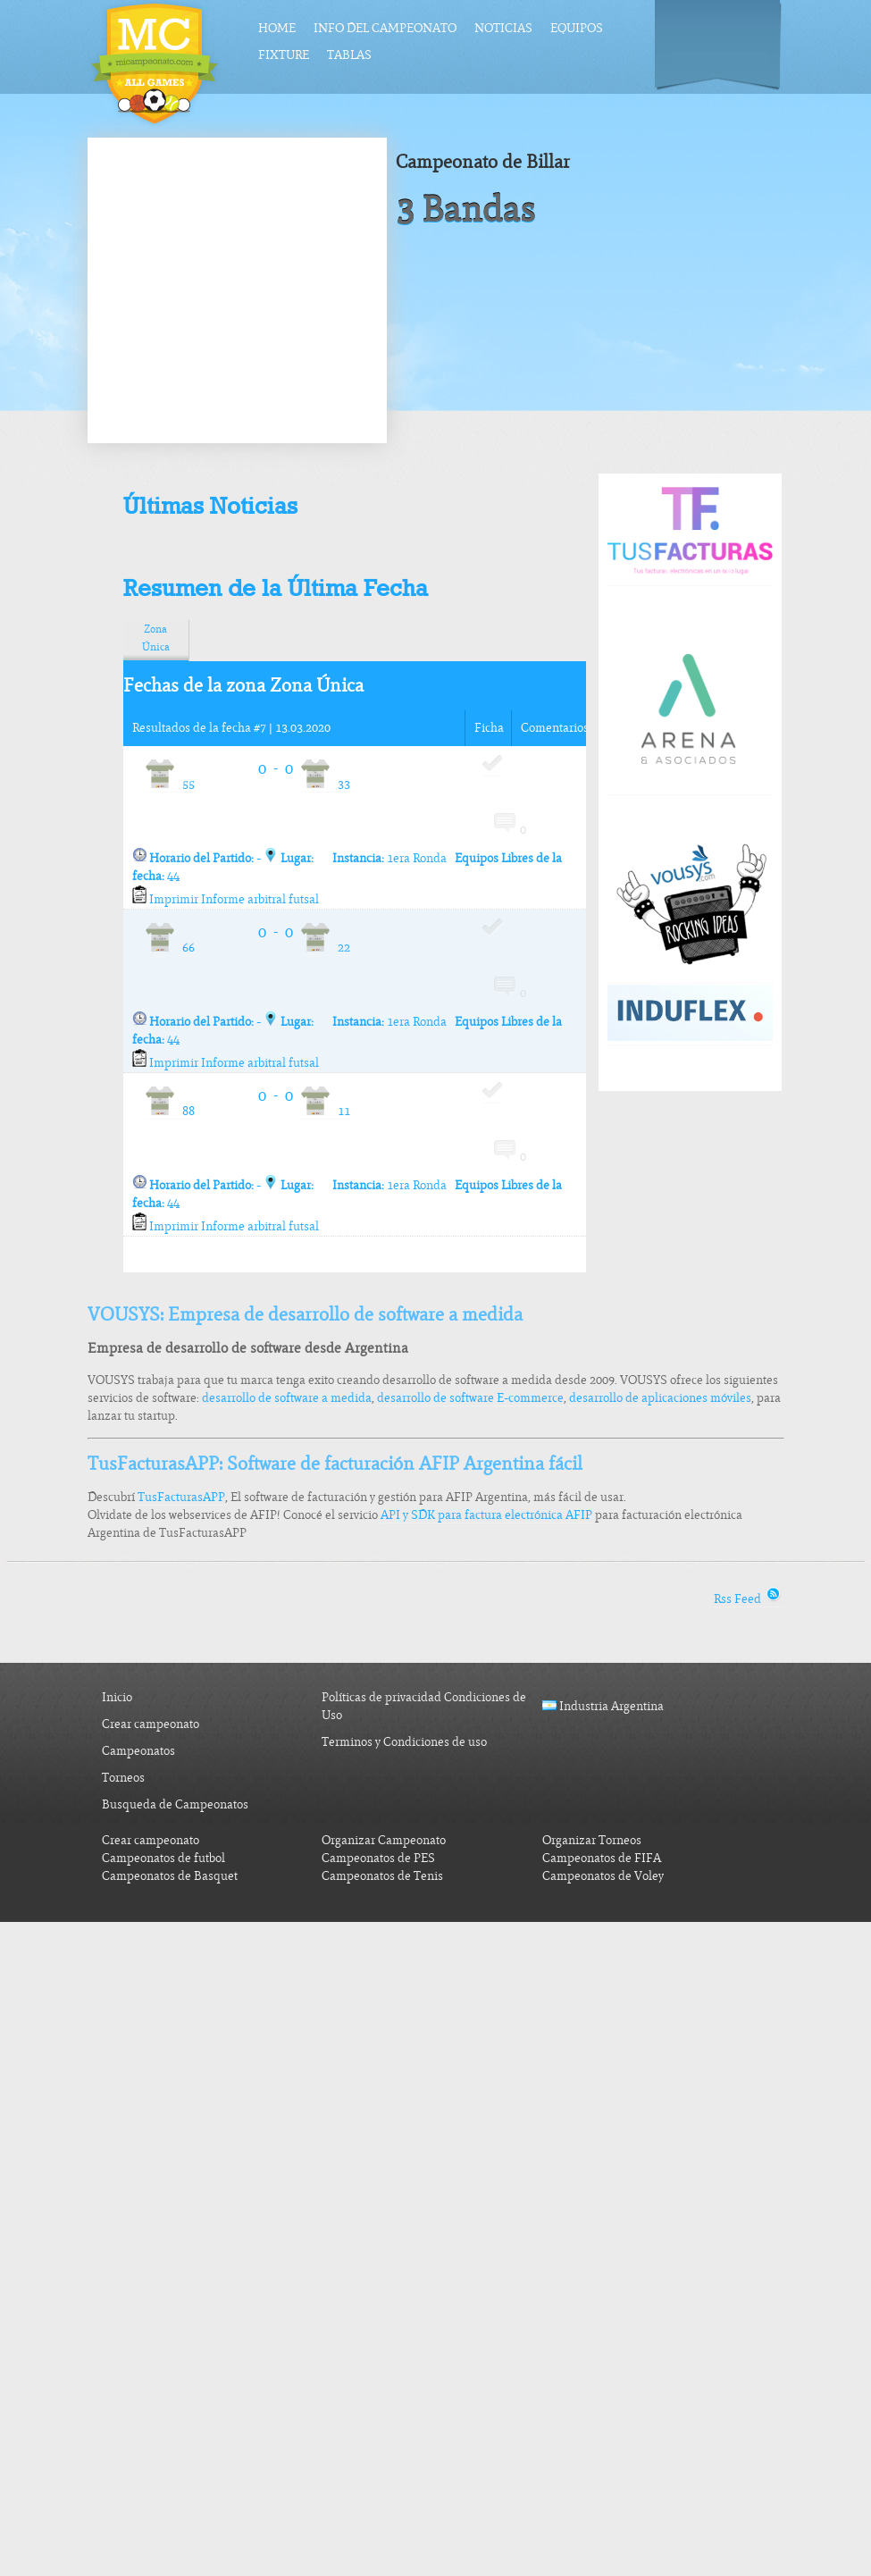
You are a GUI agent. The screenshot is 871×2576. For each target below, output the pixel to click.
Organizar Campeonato (384, 1840)
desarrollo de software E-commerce (470, 1397)
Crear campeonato (150, 1724)
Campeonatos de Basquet (170, 1876)
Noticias (503, 28)
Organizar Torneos (591, 1840)
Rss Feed (749, 1599)
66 (170, 947)
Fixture (283, 55)
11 (325, 1111)
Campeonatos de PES (378, 1858)
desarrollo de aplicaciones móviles (660, 1397)
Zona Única (156, 638)
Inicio (117, 1697)
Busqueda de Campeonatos (175, 1804)
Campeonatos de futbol (163, 1858)
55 (170, 784)
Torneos (123, 1777)
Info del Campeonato (385, 28)
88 (170, 1111)
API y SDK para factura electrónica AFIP (486, 1515)
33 (325, 784)
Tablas (349, 55)
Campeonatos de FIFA (601, 1858)
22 (325, 947)
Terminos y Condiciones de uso (404, 1741)
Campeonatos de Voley (603, 1876)
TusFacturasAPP (181, 1497)
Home (277, 28)
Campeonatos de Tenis (382, 1876)
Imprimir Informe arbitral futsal (225, 899)
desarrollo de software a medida (287, 1397)
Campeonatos (138, 1750)
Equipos (576, 28)
